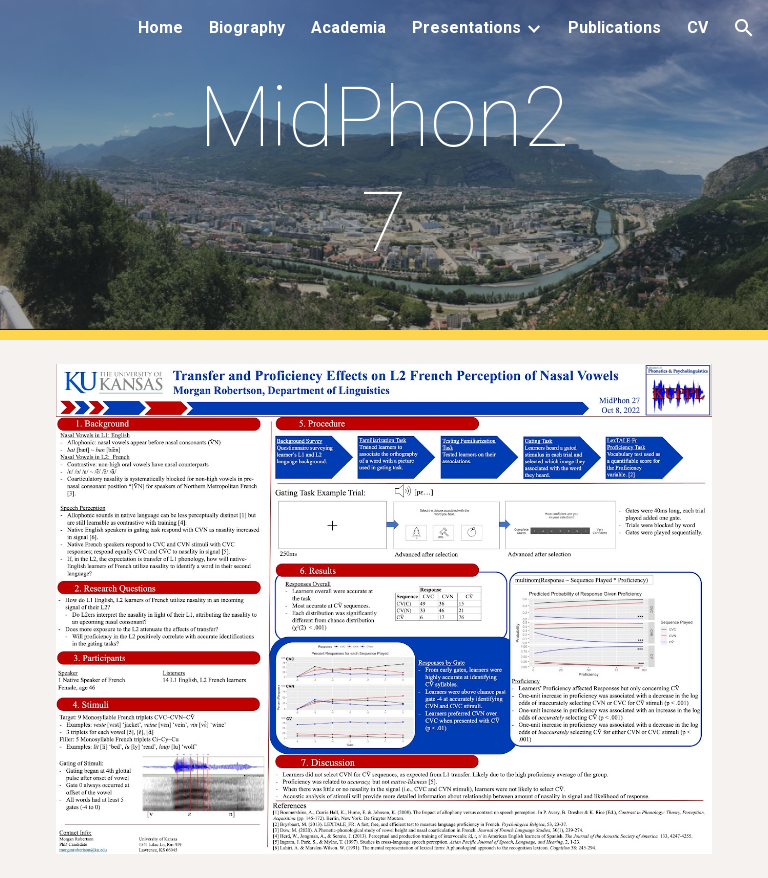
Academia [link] (348, 27)
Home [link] (160, 27)
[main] (383, 170)
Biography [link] (247, 27)
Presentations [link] (466, 27)
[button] (744, 28)
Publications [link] (614, 27)
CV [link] (697, 27)
